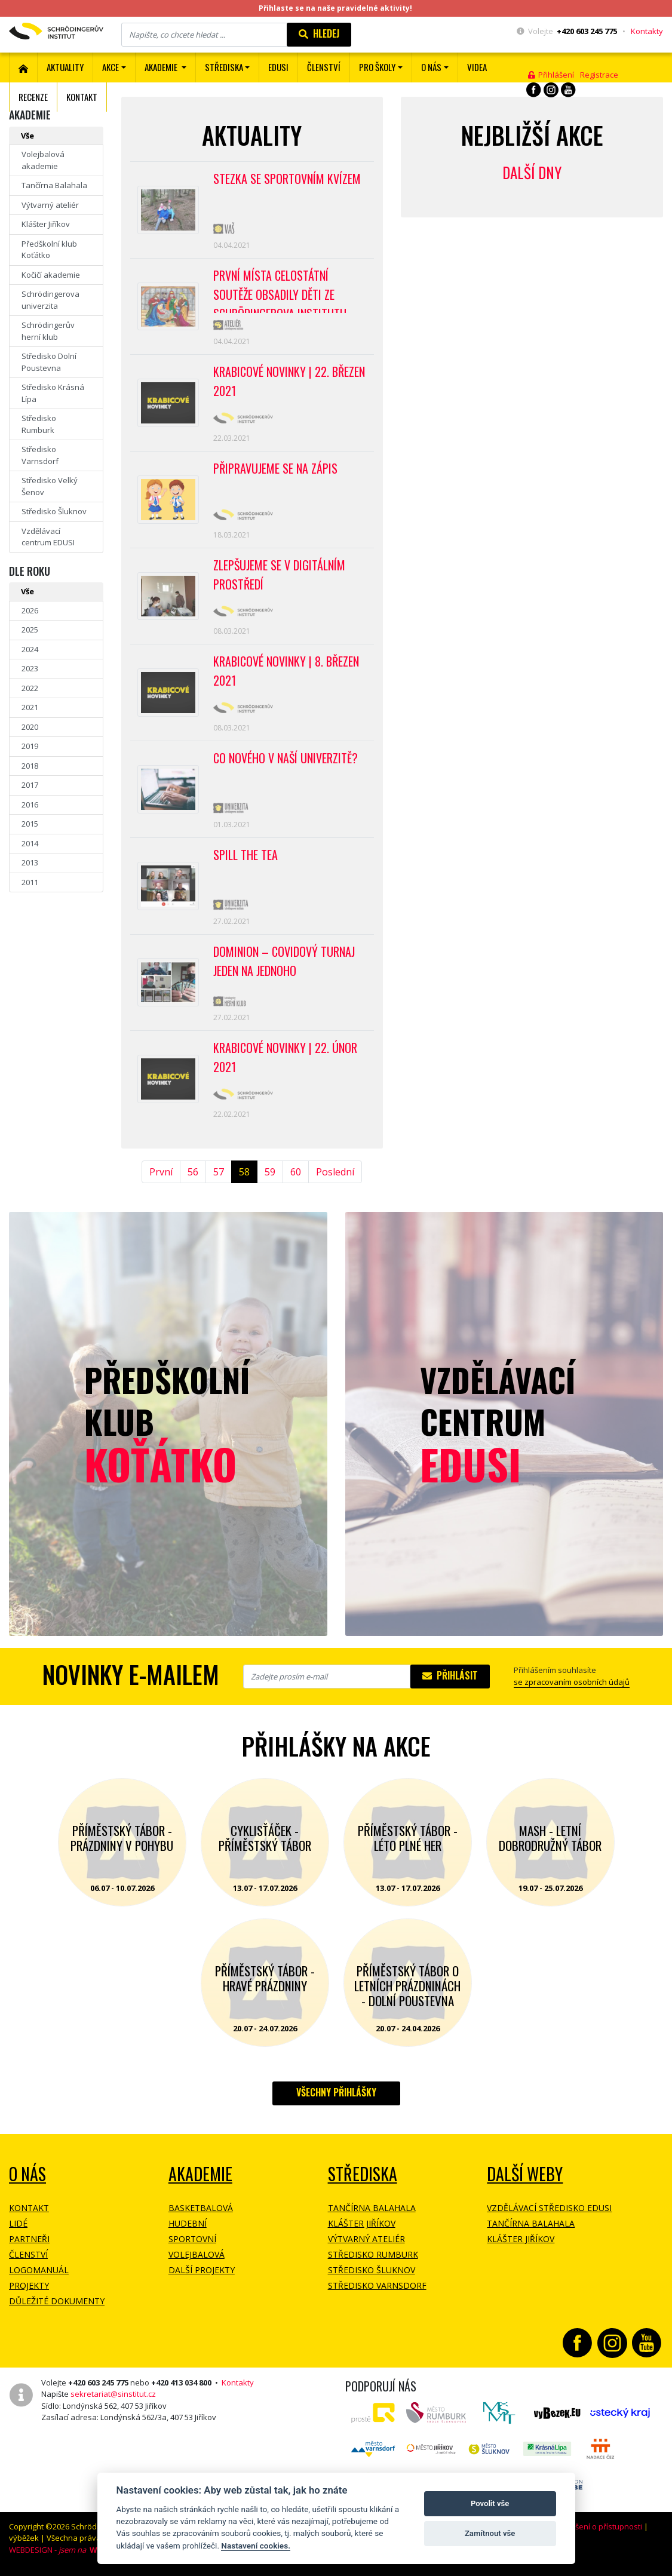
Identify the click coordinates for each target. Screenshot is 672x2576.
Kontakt (81, 96)
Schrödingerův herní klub (48, 331)
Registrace (599, 74)
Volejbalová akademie (43, 160)
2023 (30, 668)
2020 (30, 726)
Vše (27, 135)
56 (193, 1171)
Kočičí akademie (51, 274)
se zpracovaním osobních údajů (572, 1682)
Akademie (200, 2173)
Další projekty (201, 2270)
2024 (30, 649)
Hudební (187, 2223)
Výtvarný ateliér (50, 204)
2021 (30, 707)
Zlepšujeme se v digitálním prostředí (279, 574)
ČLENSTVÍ (323, 66)
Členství (28, 2254)
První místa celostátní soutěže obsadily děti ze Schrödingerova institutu (279, 289)
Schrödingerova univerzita (50, 299)
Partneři (29, 2239)
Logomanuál (39, 2270)
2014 (30, 843)
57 (218, 1171)
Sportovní (192, 2239)
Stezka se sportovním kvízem (287, 179)
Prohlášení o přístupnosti (596, 2526)
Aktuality (65, 66)
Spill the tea (245, 855)
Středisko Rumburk (39, 424)
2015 (30, 823)
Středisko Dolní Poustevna (49, 362)
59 (270, 1171)
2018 (30, 765)
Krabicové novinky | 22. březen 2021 (289, 381)
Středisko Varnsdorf (40, 455)
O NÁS (27, 2173)
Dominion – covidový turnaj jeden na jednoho (284, 961)
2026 (30, 610)
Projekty (29, 2285)
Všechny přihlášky (336, 2092)
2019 (30, 746)
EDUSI (278, 66)
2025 (30, 629)
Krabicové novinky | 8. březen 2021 (286, 670)
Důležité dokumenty (57, 2301)
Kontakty (647, 31)
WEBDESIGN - (58, 2549)
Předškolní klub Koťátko (49, 249)
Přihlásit (450, 1675)
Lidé (18, 2223)
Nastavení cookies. (255, 2545)
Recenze (33, 96)
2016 (30, 804)
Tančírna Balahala (54, 185)
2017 (30, 784)
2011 (30, 882)
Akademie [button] (162, 66)
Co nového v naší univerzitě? (285, 758)
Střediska (362, 2173)
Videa (477, 66)
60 (295, 1171)
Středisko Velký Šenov (50, 486)
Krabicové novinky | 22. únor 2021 (285, 1057)
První (161, 1171)
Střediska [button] (224, 66)
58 (244, 1171)
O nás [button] (431, 66)
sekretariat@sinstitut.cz (113, 2393)
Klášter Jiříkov (46, 224)
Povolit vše (490, 2503)
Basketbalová (200, 2207)
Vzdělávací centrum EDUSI (48, 537)
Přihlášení (551, 74)
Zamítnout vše (490, 2533)
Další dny (531, 172)
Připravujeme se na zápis (275, 468)
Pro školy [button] (377, 66)
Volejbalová (196, 2254)
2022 (30, 688)
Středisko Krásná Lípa (53, 393)
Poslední (335, 1171)
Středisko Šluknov (54, 511)
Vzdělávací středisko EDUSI (549, 2207)
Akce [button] (110, 66)
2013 (30, 862)
